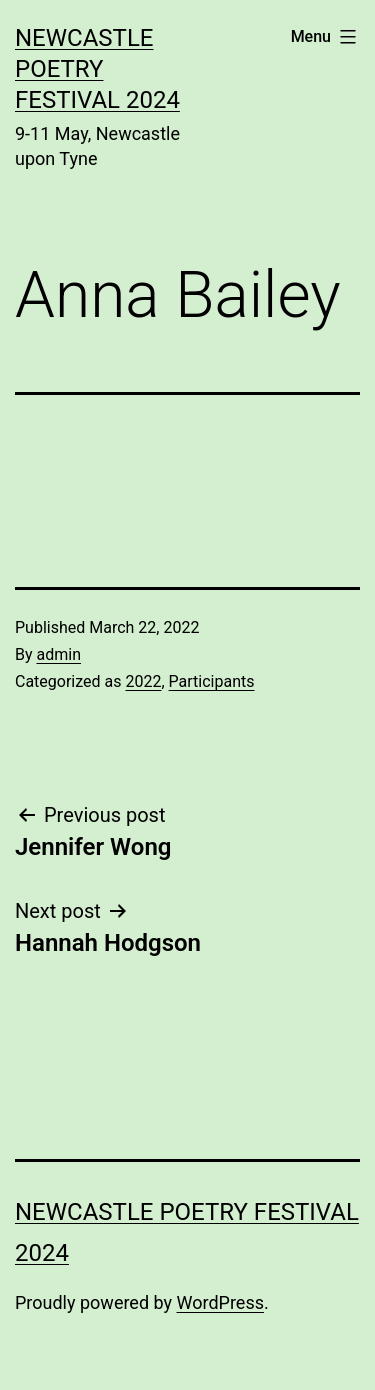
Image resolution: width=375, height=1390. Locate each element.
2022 (143, 681)
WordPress (220, 1302)
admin (59, 654)
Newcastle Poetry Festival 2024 (97, 69)
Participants (212, 681)
